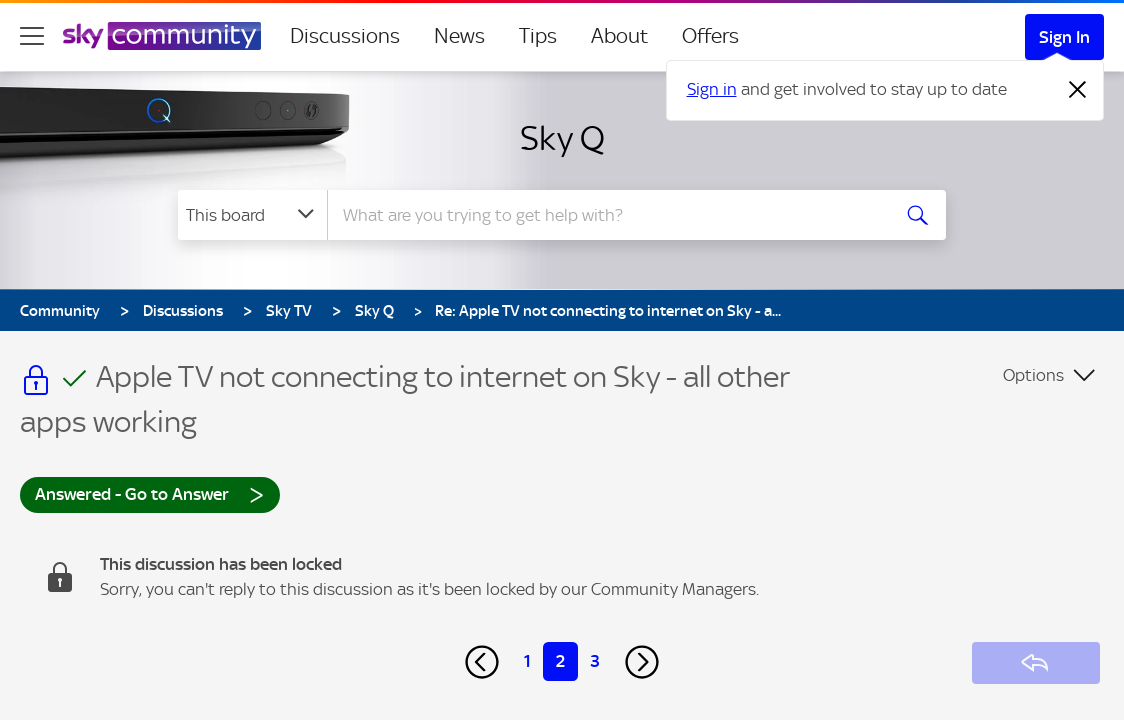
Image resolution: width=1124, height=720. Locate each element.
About (619, 36)
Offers (710, 36)
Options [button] (1033, 375)
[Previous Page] (482, 662)
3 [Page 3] (595, 661)
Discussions (345, 36)
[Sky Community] (162, 36)
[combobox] (606, 215)
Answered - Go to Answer (150, 493)
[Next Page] (642, 662)
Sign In (1064, 37)
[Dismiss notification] (1078, 90)
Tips (538, 36)
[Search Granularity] (252, 215)
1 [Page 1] (527, 661)
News (459, 36)
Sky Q (562, 138)
